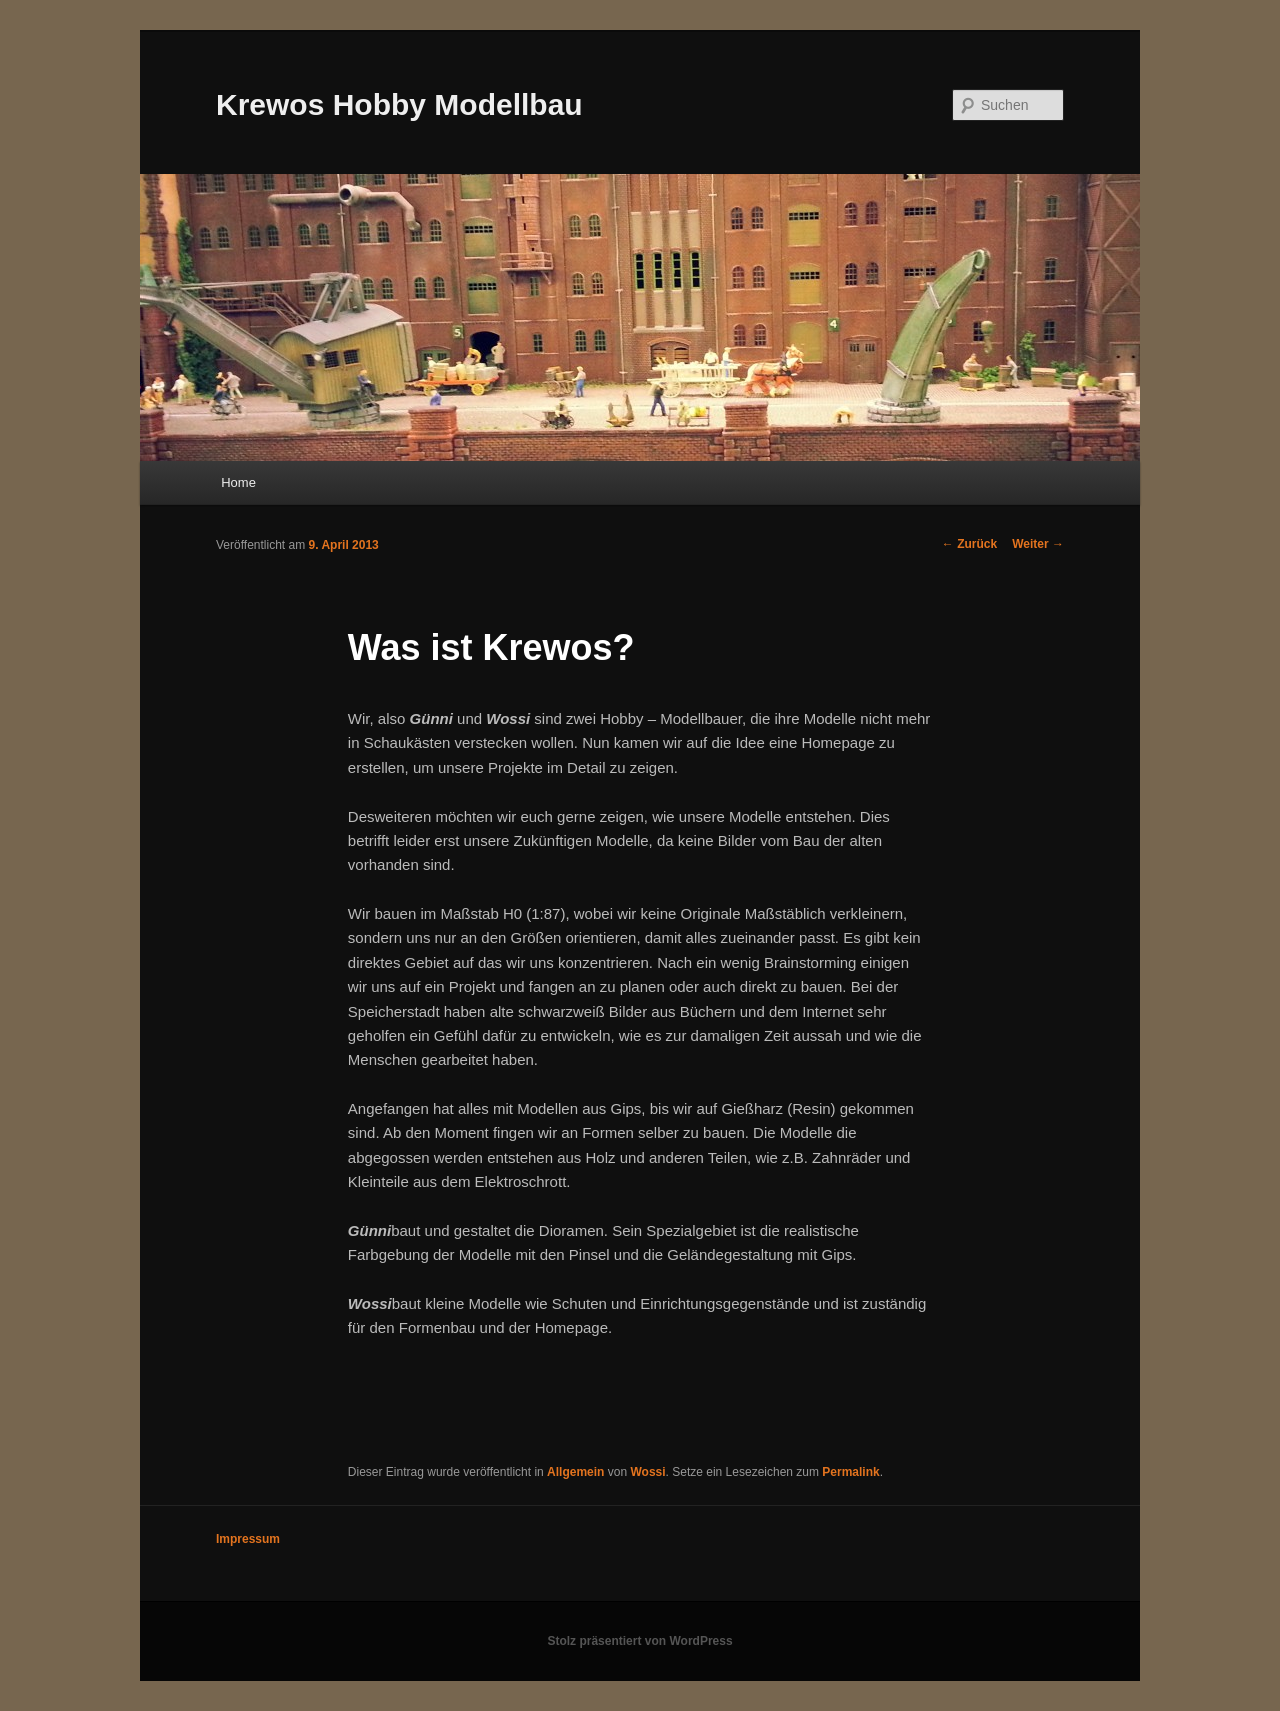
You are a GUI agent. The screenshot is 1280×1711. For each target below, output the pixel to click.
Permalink (850, 1472)
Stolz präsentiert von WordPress (639, 1641)
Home (238, 482)
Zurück (969, 544)
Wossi (647, 1472)
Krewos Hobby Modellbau (399, 104)
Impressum (248, 1539)
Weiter (1038, 544)
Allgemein (575, 1472)
